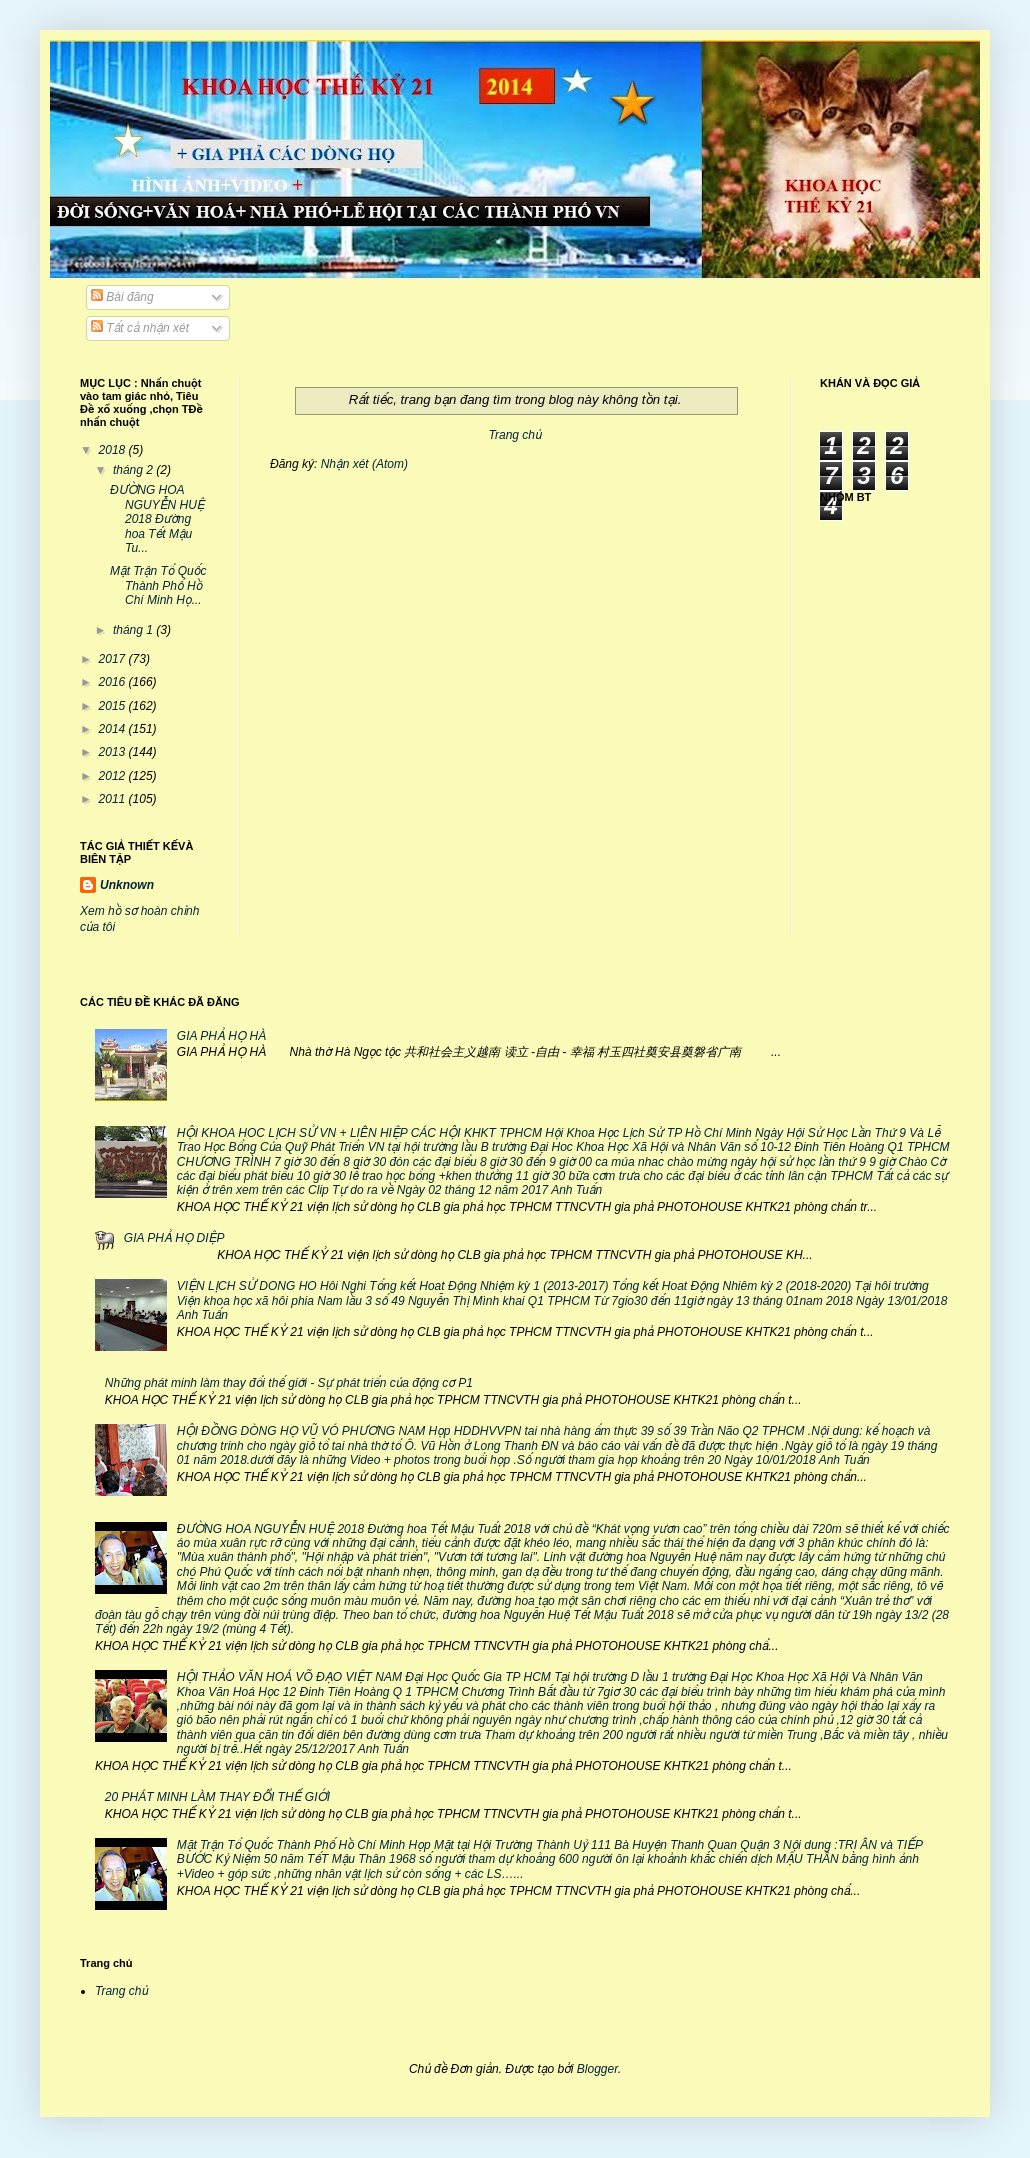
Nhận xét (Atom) (364, 464)
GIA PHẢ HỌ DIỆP (174, 1238)
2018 (114, 450)
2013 (114, 752)
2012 (114, 776)
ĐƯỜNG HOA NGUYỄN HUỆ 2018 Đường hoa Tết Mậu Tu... (157, 519)
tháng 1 (134, 630)
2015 (114, 706)
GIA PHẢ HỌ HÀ (221, 1036)
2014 (114, 729)
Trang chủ (515, 435)
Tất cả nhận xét (140, 328)
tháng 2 (134, 470)
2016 (114, 682)
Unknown (127, 885)
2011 (114, 799)
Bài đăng (122, 297)
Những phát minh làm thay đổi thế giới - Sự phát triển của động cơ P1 (289, 1383)
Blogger (597, 2069)
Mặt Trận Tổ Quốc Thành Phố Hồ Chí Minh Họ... (158, 585)
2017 (114, 659)
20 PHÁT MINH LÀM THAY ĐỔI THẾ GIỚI (217, 1797)
